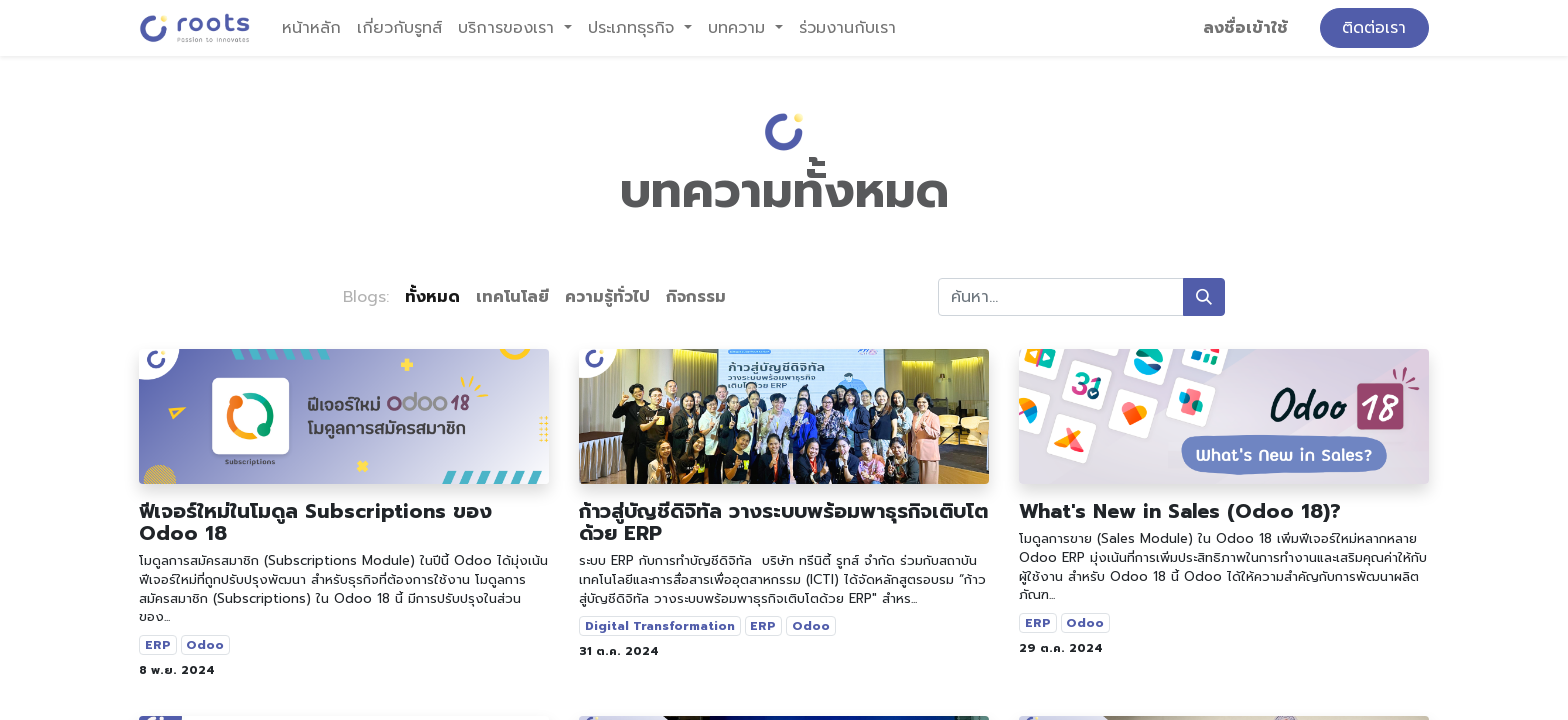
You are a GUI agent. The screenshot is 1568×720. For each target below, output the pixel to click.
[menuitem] (311, 28)
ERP (158, 645)
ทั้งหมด (432, 297)
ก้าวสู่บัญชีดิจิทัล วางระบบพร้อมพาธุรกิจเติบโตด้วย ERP (783, 522)
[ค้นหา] (1204, 297)
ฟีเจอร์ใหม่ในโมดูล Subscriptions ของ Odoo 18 (315, 522)
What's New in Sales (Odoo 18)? (1180, 511)
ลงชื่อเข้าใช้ (1245, 28)
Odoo (205, 645)
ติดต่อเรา (1374, 28)
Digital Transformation (660, 626)
